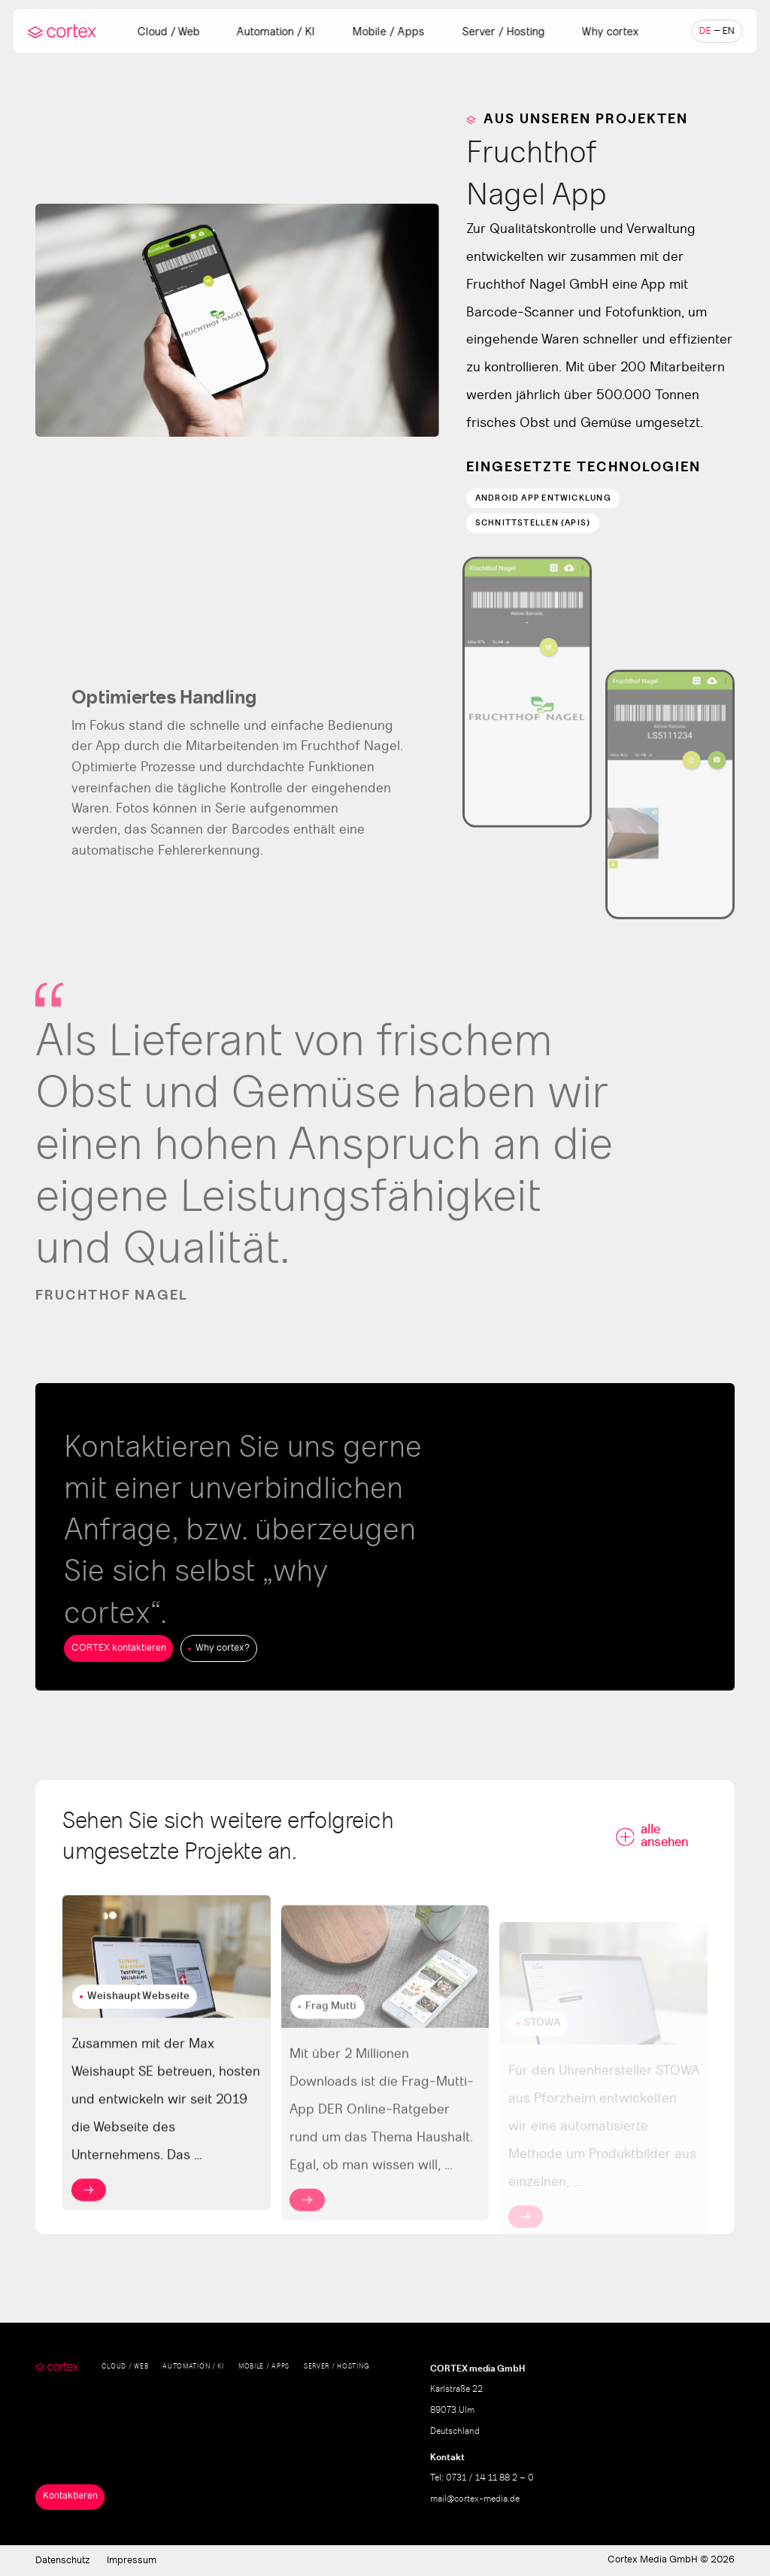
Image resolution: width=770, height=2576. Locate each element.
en (729, 31)
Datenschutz (62, 2560)
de (705, 31)
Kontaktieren (70, 2496)
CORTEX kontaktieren (118, 1648)
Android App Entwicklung (543, 498)
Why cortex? (223, 1648)
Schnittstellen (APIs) (533, 523)
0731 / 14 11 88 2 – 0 (490, 2477)
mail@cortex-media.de (475, 2498)
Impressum (131, 2560)
